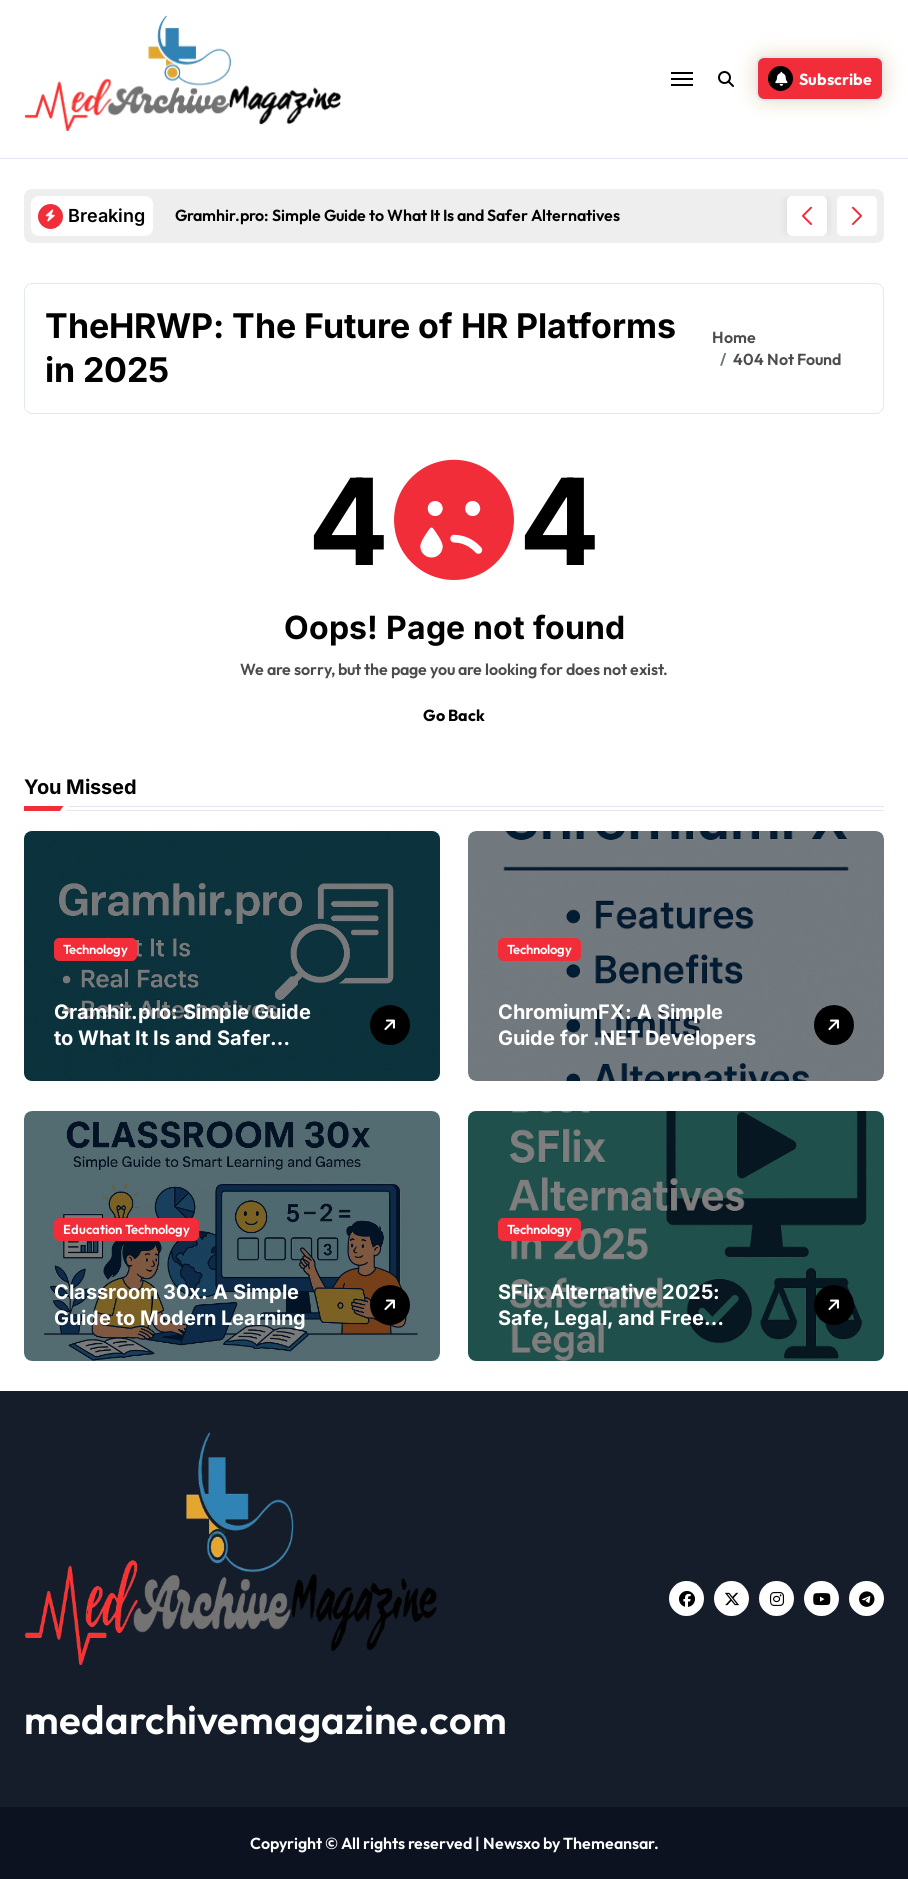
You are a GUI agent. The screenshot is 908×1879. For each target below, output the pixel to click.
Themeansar (608, 1843)
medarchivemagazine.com (265, 1719)
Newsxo (511, 1843)
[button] (857, 216)
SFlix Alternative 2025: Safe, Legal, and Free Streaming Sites (609, 1318)
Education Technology (126, 1229)
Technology (95, 949)
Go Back (454, 715)
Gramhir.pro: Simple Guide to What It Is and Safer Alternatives (182, 1038)
